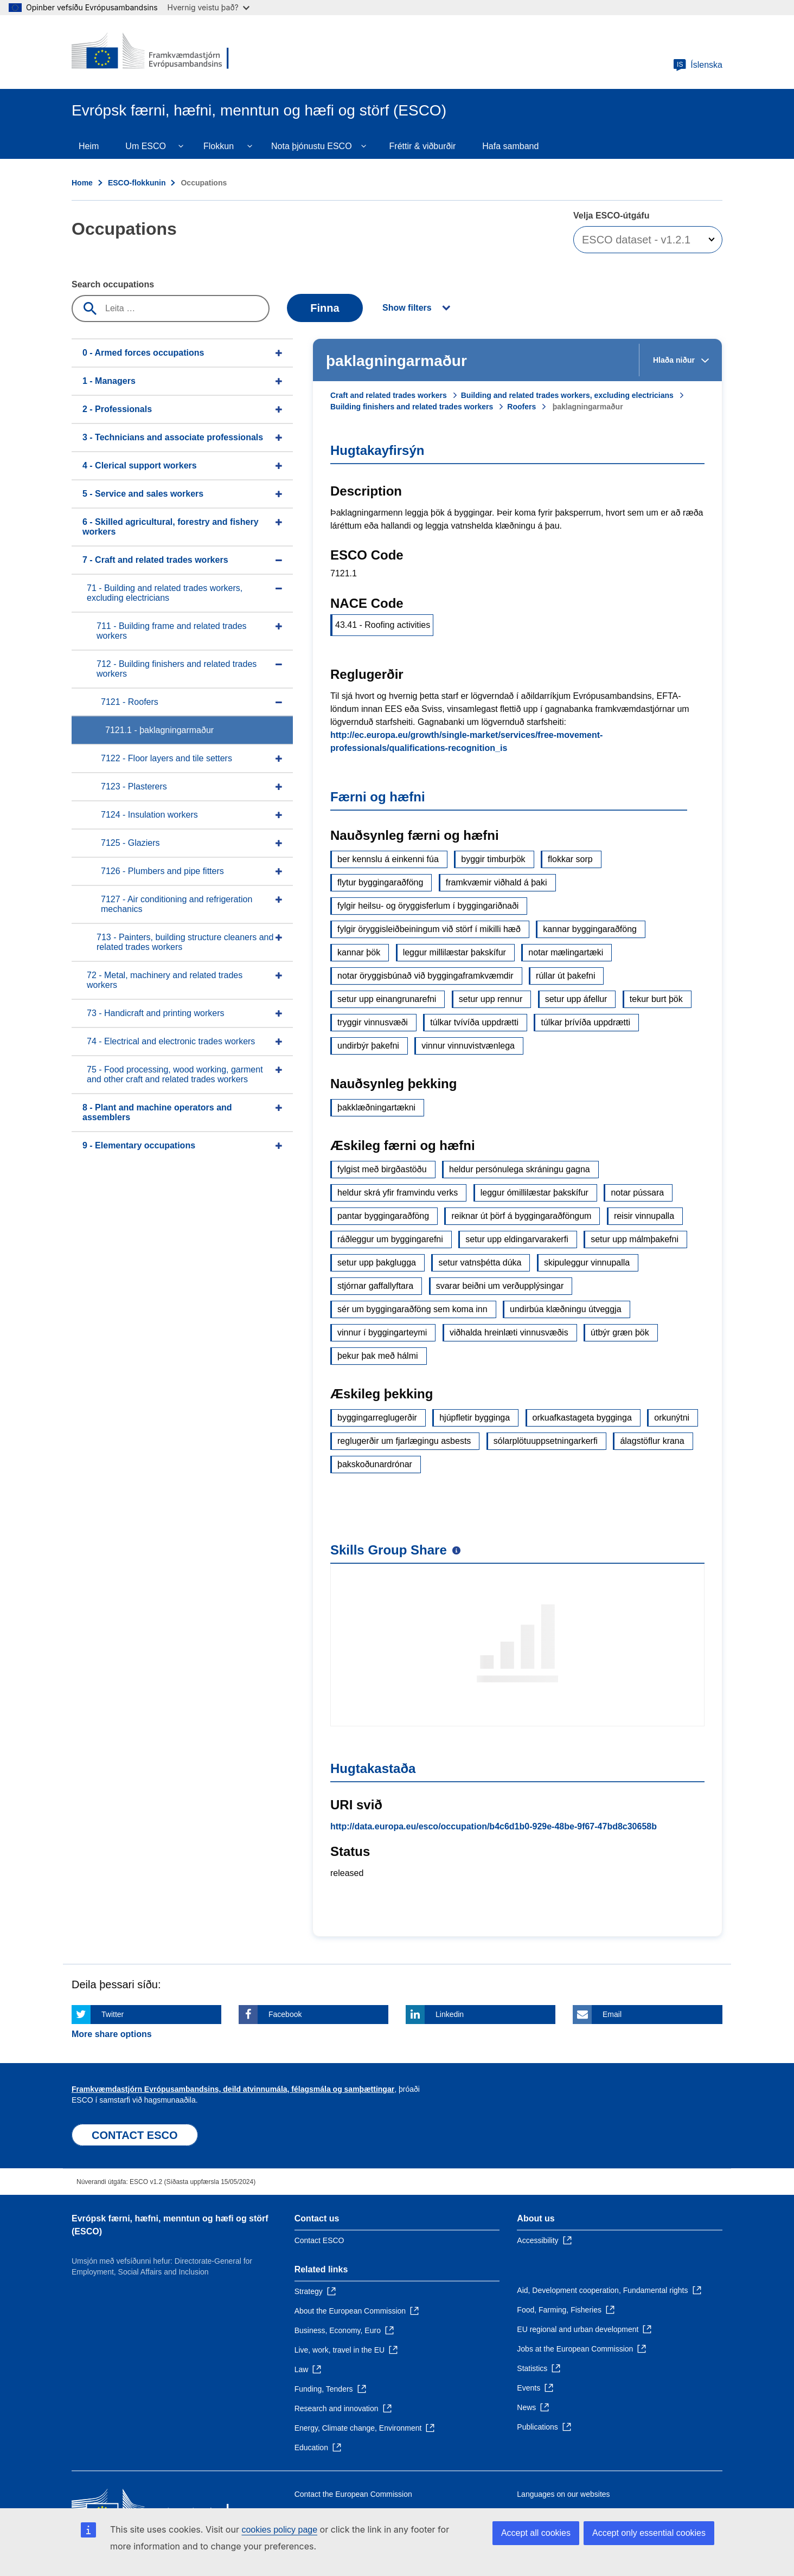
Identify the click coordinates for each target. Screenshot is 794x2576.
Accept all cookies (536, 2533)
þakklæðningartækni (376, 1107)
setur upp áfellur (576, 999)
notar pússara (637, 1192)
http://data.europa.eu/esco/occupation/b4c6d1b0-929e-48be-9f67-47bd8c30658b (493, 1826)
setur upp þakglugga (376, 1262)
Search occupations (113, 284)
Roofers (521, 406)
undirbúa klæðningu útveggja (565, 1309)
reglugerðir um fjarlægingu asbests (404, 1441)
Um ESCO (145, 146)
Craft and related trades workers (388, 395)
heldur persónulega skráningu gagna (519, 1169)
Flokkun (218, 146)
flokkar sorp (570, 859)
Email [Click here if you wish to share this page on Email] (612, 2014)
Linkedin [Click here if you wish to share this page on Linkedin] (450, 2014)
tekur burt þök (656, 999)
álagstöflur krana (652, 1441)
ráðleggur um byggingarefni (390, 1239)
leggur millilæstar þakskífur (454, 952)
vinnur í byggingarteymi (382, 1332)
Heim (89, 146)
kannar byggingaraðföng (590, 929)
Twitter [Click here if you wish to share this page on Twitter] (112, 2014)
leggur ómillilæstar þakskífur (534, 1192)
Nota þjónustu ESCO (311, 146)
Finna (324, 308)
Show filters (407, 307)
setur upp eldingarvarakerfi (516, 1239)
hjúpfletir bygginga (474, 1417)
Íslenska (697, 65)
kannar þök (358, 952)
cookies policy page (279, 2529)
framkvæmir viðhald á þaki (496, 882)
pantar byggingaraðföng (383, 1215)
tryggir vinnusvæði (372, 1022)
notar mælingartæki (565, 952)
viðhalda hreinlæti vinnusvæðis (509, 1332)
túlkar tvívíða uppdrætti (474, 1022)
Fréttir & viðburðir (422, 146)
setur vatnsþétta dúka (479, 1262)
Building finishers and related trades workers (411, 406)
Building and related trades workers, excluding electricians (567, 395)
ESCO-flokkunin (137, 182)
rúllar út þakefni (565, 975)
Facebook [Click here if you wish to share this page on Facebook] (285, 2014)
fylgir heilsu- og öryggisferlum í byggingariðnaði (427, 905)
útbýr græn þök (620, 1332)
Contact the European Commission (353, 2494)
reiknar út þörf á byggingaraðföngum (521, 1215)
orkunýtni (671, 1417)
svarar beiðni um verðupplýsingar (500, 1285)
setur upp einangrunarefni (386, 999)
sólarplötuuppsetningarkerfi (546, 1441)
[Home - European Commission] (150, 52)
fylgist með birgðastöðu (382, 1169)
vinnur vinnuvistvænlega (468, 1045)
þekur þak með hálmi (377, 1355)
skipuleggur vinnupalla (587, 1262)
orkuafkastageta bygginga (582, 1417)
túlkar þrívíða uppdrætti (585, 1022)
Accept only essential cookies (649, 2533)
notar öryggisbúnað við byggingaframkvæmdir (425, 975)
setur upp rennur (490, 999)
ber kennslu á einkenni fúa (388, 859)
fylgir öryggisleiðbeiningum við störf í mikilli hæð (429, 929)
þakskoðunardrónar (374, 1464)
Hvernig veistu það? (208, 7)
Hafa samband (510, 146)
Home (82, 182)
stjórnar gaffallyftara (375, 1285)
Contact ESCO (319, 2240)
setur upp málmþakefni (634, 1239)
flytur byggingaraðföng (380, 882)
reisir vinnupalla (644, 1215)
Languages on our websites (563, 2494)
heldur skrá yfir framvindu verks (397, 1192)
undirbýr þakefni (368, 1045)
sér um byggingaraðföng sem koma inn (412, 1309)
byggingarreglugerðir (377, 1417)
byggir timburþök (493, 859)
